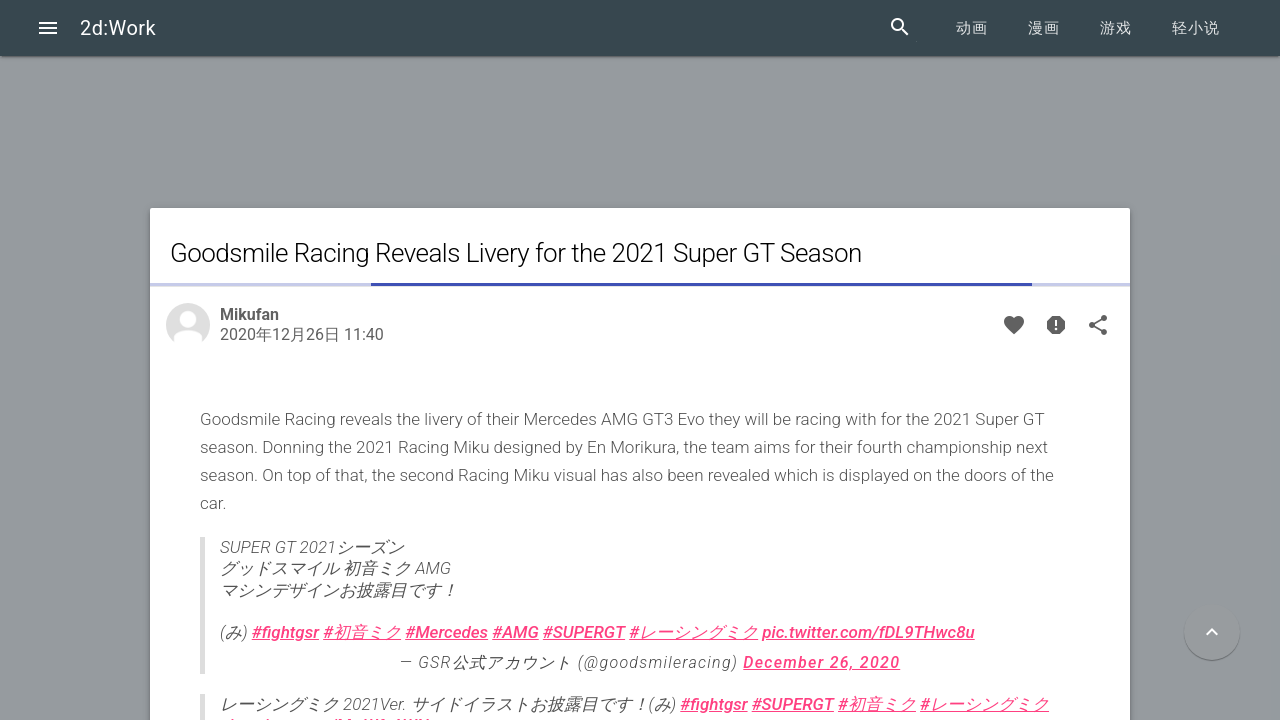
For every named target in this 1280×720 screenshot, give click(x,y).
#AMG (515, 632)
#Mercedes (446, 632)
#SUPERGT (584, 632)
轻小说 (1196, 28)
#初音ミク (362, 632)
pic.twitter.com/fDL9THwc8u (868, 632)
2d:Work (118, 28)
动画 (972, 28)
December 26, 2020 (821, 662)
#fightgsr (285, 632)
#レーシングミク (693, 632)
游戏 (1116, 28)
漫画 (1044, 28)
